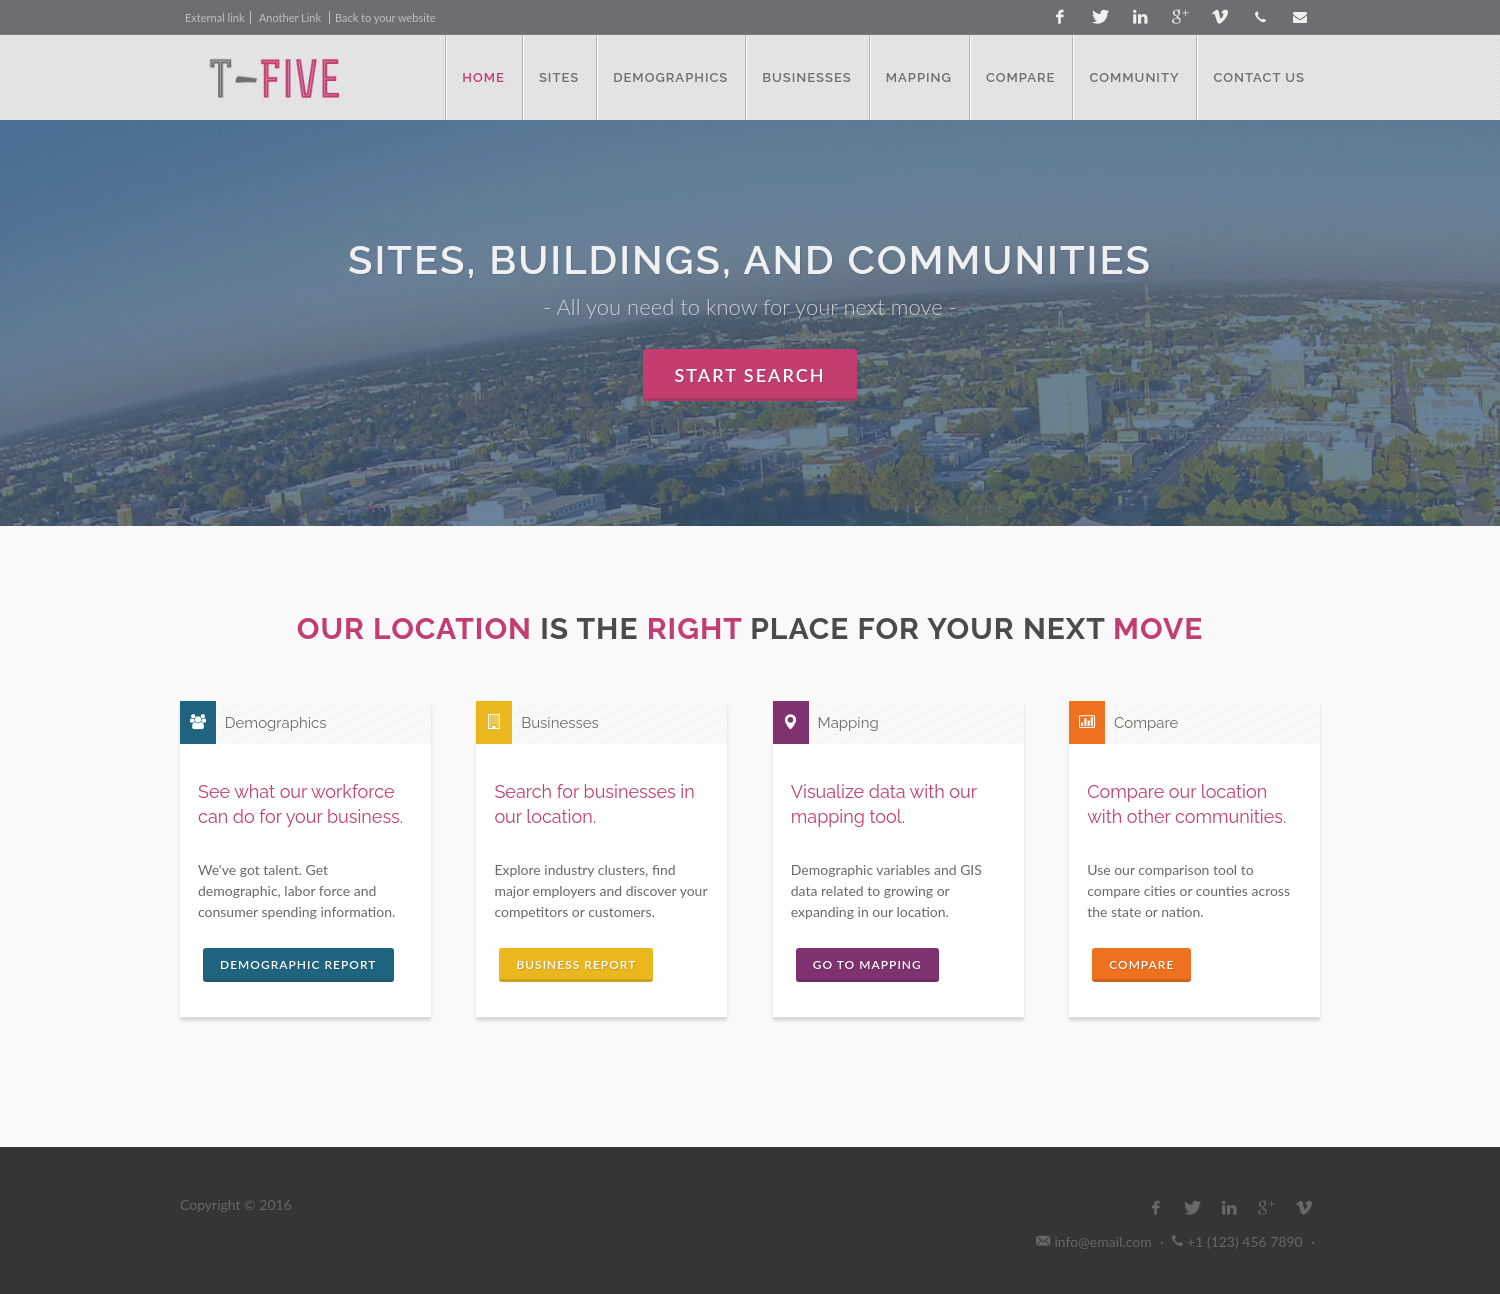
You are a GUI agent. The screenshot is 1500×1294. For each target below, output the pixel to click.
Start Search (750, 375)
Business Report (576, 964)
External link (215, 17)
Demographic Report (298, 964)
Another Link (291, 17)
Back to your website (385, 17)
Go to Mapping (867, 964)
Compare (1141, 964)
